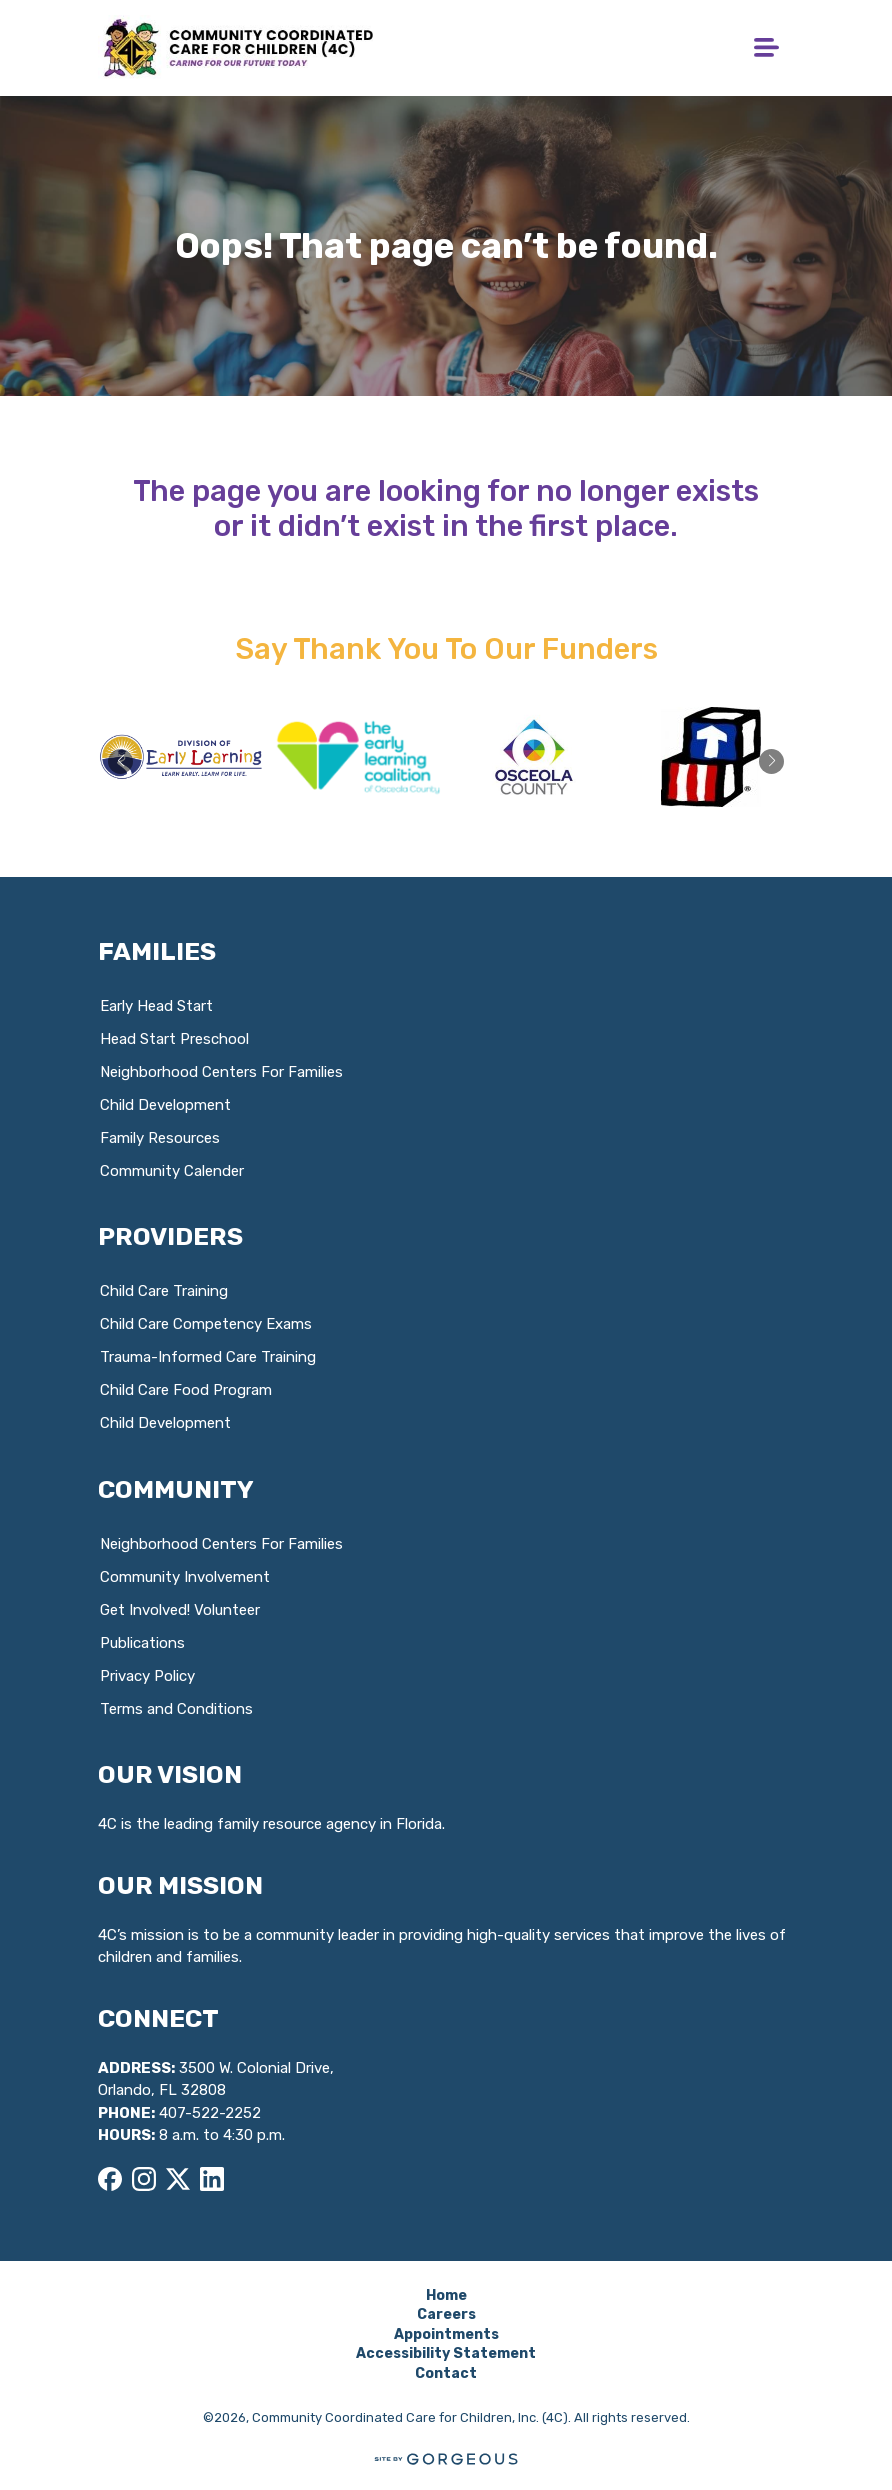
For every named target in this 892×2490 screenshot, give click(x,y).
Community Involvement (185, 1577)
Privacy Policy (147, 1676)
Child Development (165, 1105)
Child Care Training (164, 1291)
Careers (446, 2314)
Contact (446, 2373)
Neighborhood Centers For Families (221, 1072)
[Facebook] (110, 2179)
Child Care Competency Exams (206, 1324)
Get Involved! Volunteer (180, 1610)
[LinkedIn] (212, 2179)
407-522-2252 (210, 2113)
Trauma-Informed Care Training (208, 1357)
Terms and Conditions (176, 1709)
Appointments (446, 2334)
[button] (771, 761)
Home (446, 2295)
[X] (178, 2179)
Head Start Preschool (174, 1039)
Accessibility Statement (446, 2353)
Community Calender (172, 1171)
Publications (142, 1643)
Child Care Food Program (186, 1390)
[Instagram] (144, 2179)
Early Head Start (156, 1006)
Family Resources (160, 1138)
